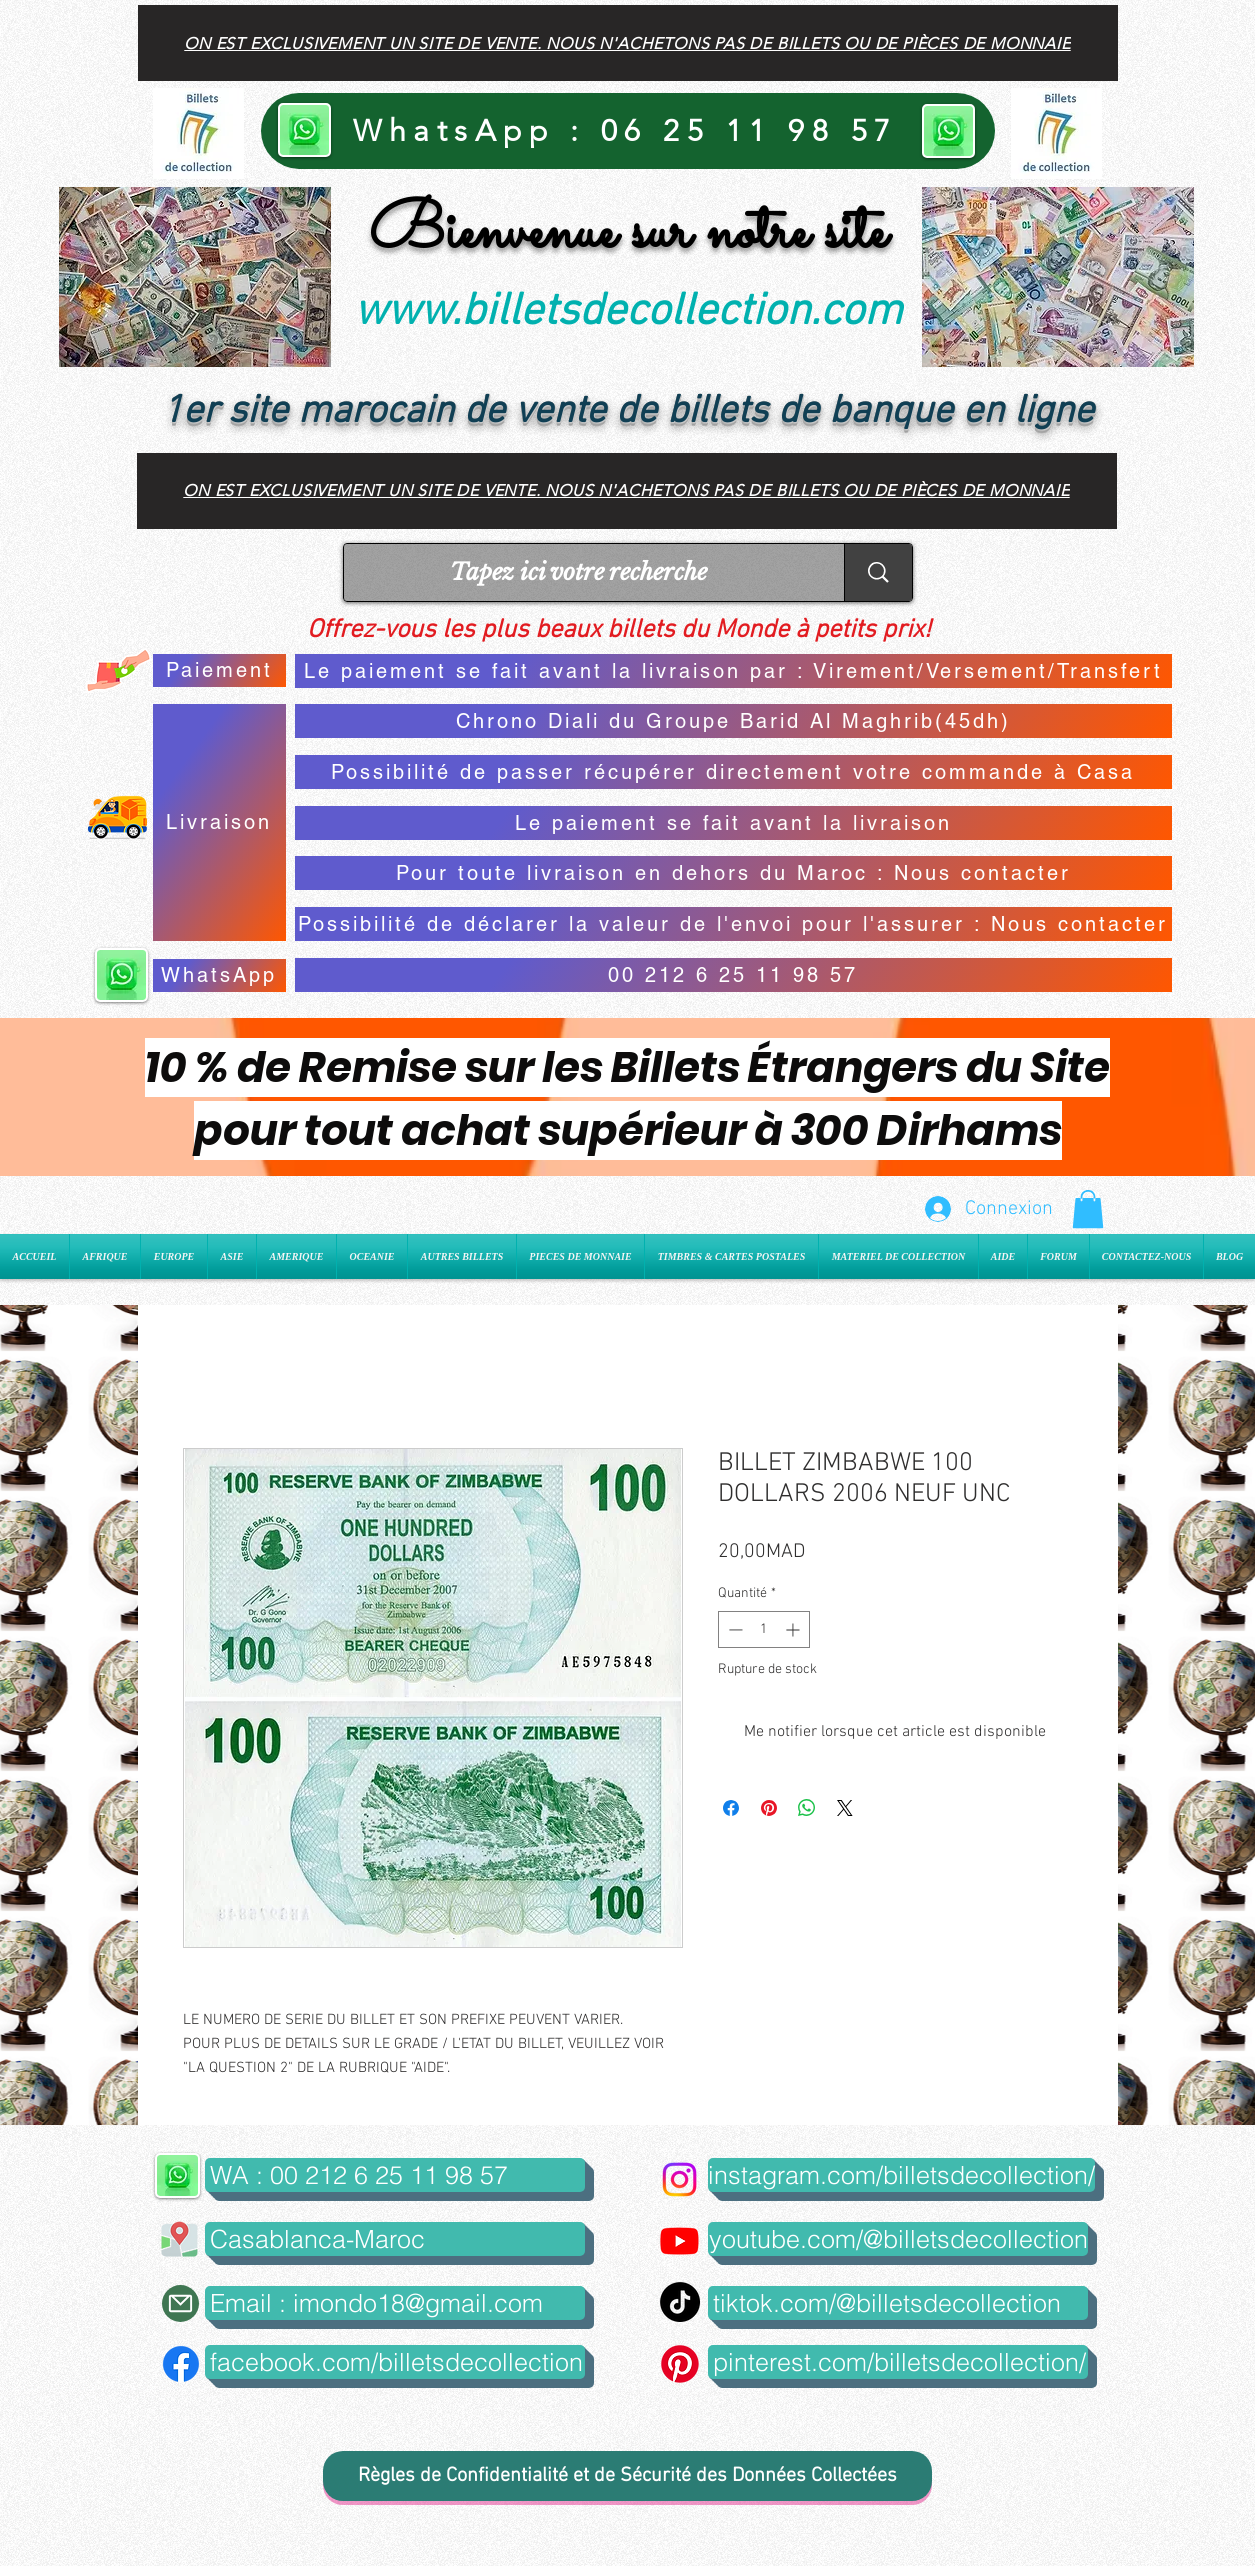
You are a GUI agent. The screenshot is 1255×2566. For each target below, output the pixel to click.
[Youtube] (679, 2240)
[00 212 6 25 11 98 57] (733, 975)
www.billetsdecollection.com (628, 313)
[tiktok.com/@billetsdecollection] (898, 2303)
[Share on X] (845, 1808)
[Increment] (794, 1629)
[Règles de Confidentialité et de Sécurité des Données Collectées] (627, 2476)
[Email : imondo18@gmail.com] (395, 2303)
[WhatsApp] (219, 975)
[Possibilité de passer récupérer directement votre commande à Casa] (733, 772)
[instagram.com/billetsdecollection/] (901, 2175)
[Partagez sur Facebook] (731, 1808)
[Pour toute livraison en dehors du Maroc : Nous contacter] (733, 873)
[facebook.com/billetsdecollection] (395, 2362)
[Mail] (180, 2303)
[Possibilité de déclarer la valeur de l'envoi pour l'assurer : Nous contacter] (733, 924)
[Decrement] (733, 1629)
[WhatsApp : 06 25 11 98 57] (628, 131)
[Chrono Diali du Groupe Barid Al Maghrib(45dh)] (733, 721)
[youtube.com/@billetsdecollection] (898, 2239)
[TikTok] (680, 2302)
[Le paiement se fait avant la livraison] (733, 823)
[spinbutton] (764, 1629)
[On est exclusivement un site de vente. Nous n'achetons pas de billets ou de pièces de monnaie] (628, 43)
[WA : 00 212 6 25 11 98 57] (395, 2175)
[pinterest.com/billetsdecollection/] (898, 2362)
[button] (1088, 1209)
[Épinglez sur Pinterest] (769, 1808)
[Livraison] (219, 822)
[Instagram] (679, 2179)
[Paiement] (219, 670)
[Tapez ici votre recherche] (579, 572)
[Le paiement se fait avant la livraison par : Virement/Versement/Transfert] (733, 671)
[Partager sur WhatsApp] (807, 1808)
